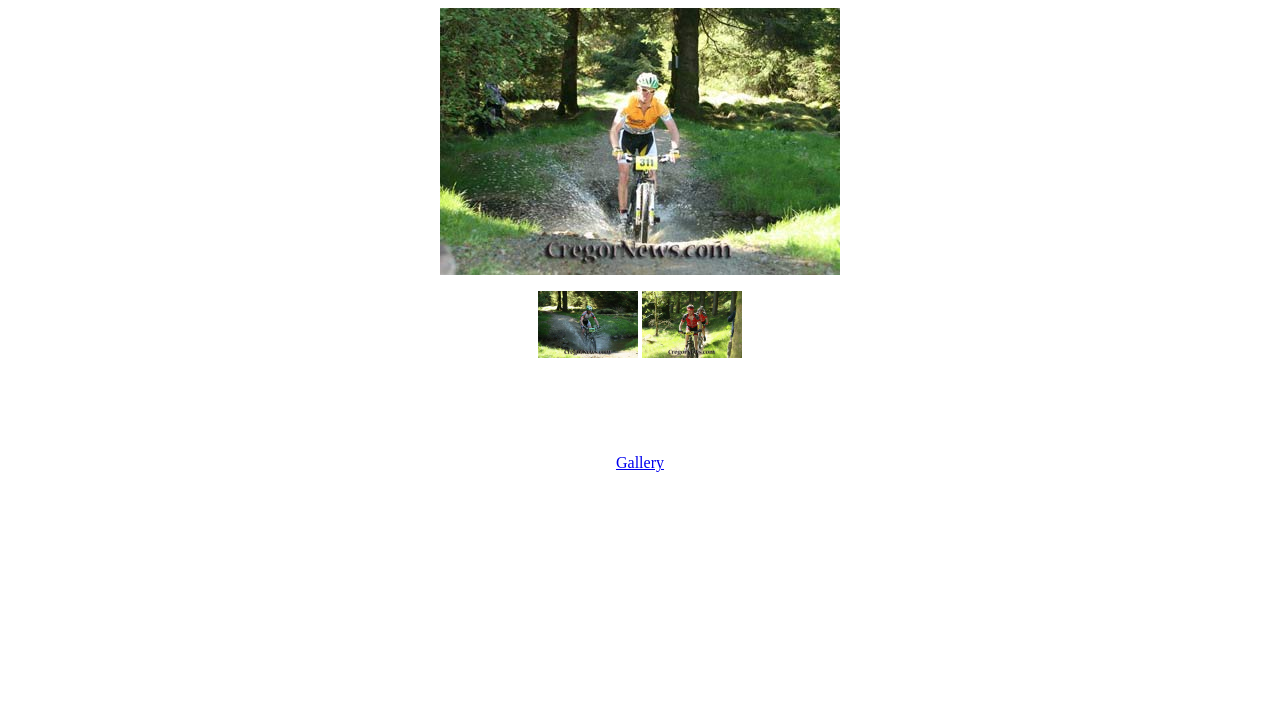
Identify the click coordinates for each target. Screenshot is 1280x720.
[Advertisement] (640, 408)
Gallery (640, 462)
